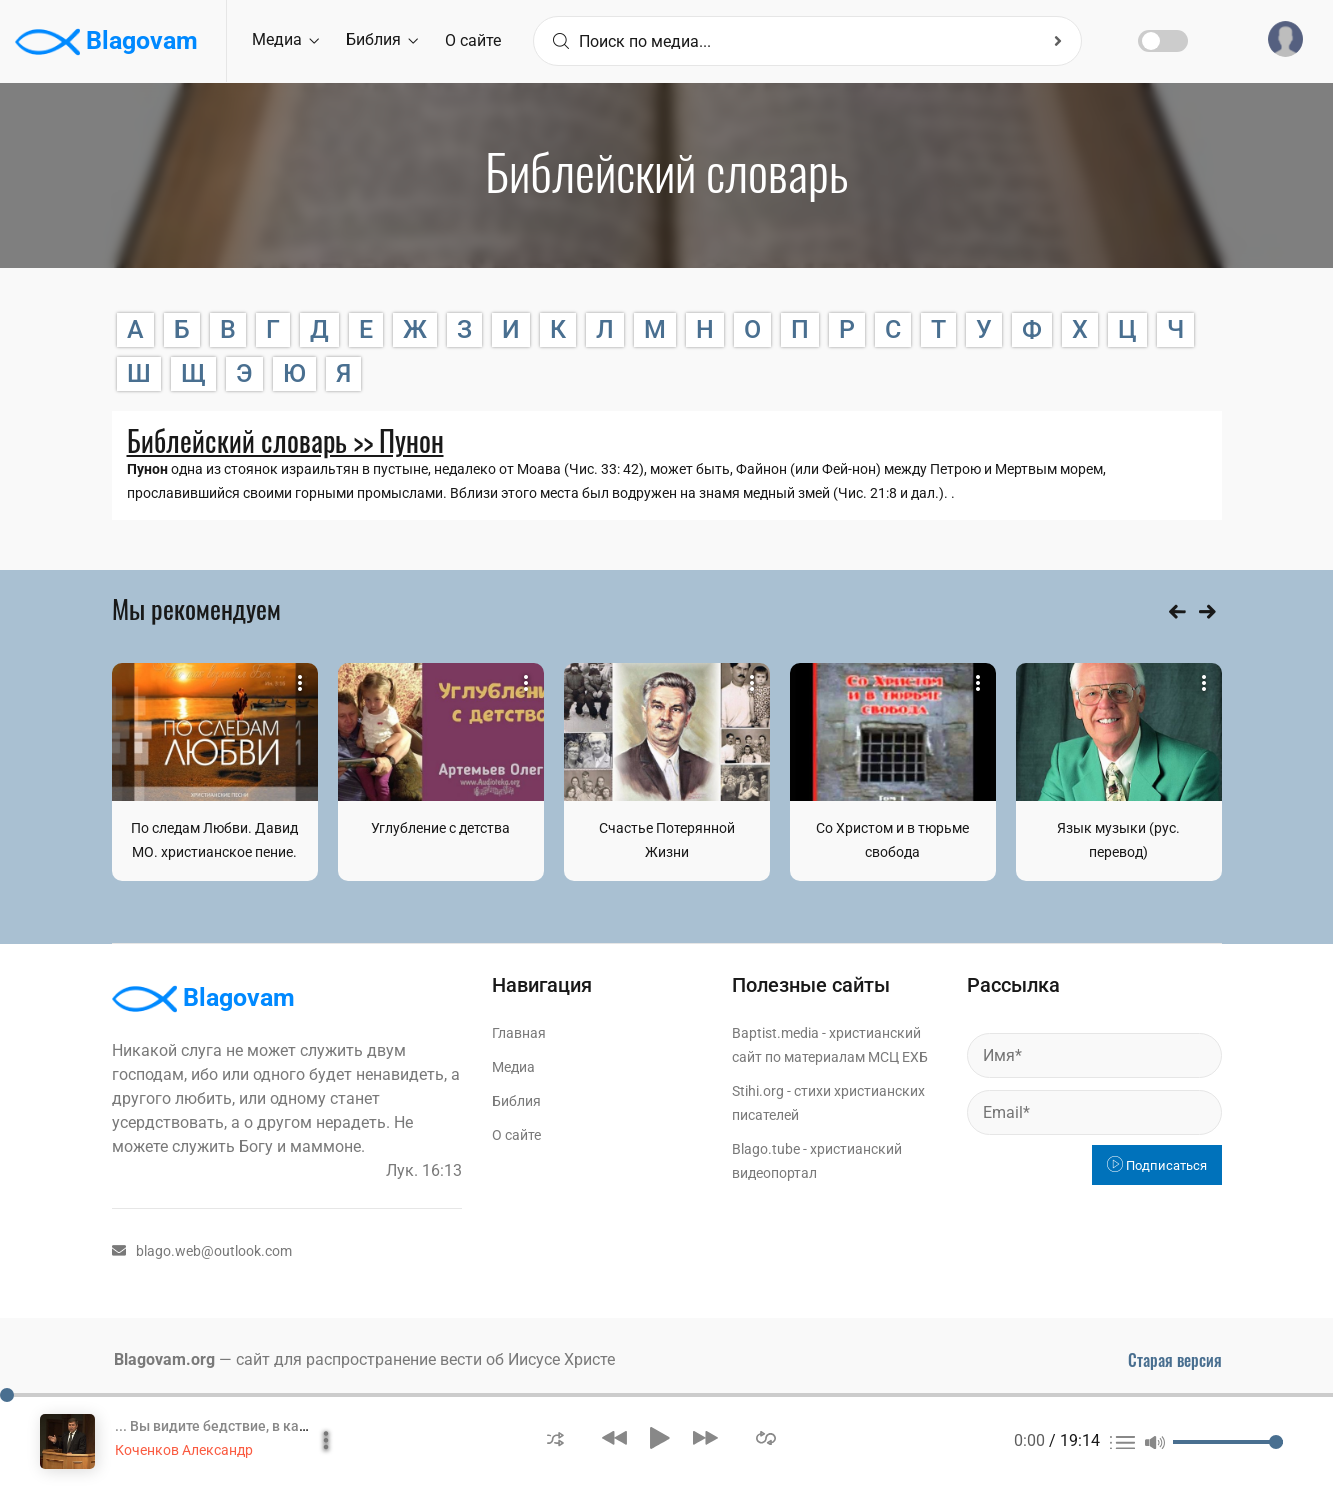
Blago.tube (766, 1149)
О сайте (473, 40)
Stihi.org (758, 1091)
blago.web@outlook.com (202, 1251)
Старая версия (1175, 1360)
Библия (382, 39)
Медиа (285, 39)
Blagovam (106, 42)
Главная (519, 1033)
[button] (555, 1437)
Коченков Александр (184, 1450)
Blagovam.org (164, 1359)
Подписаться (1157, 1165)
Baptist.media (775, 1033)
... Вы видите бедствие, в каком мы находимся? (275, 1426)
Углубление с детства (440, 828)
